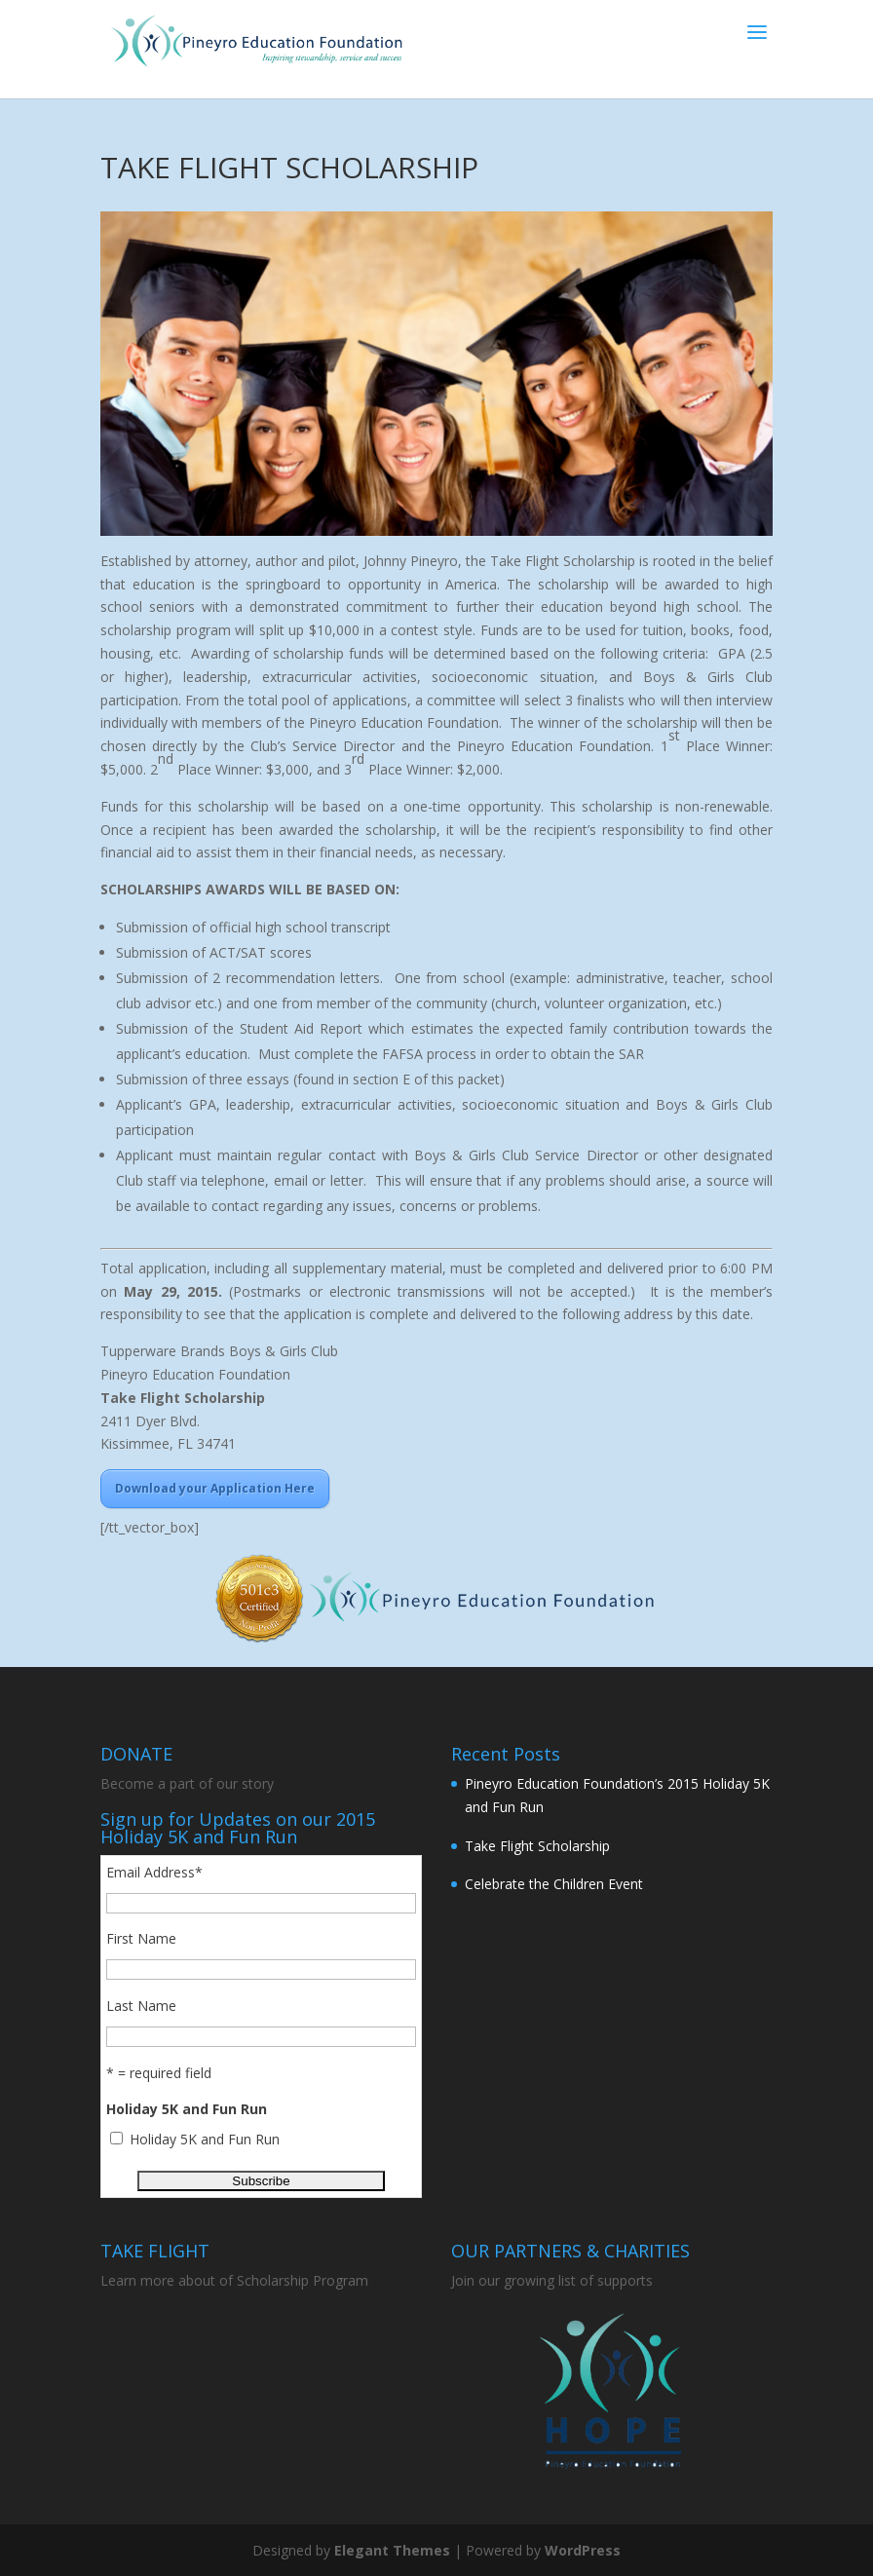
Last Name (141, 2005)
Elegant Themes (392, 2550)
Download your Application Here (215, 1488)
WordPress (583, 2550)
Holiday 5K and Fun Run (205, 2139)
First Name (141, 1938)
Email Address (154, 1872)
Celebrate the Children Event (554, 1884)
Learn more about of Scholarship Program (236, 2280)
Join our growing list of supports (552, 2280)
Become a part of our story (187, 1783)
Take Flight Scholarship (537, 1846)
